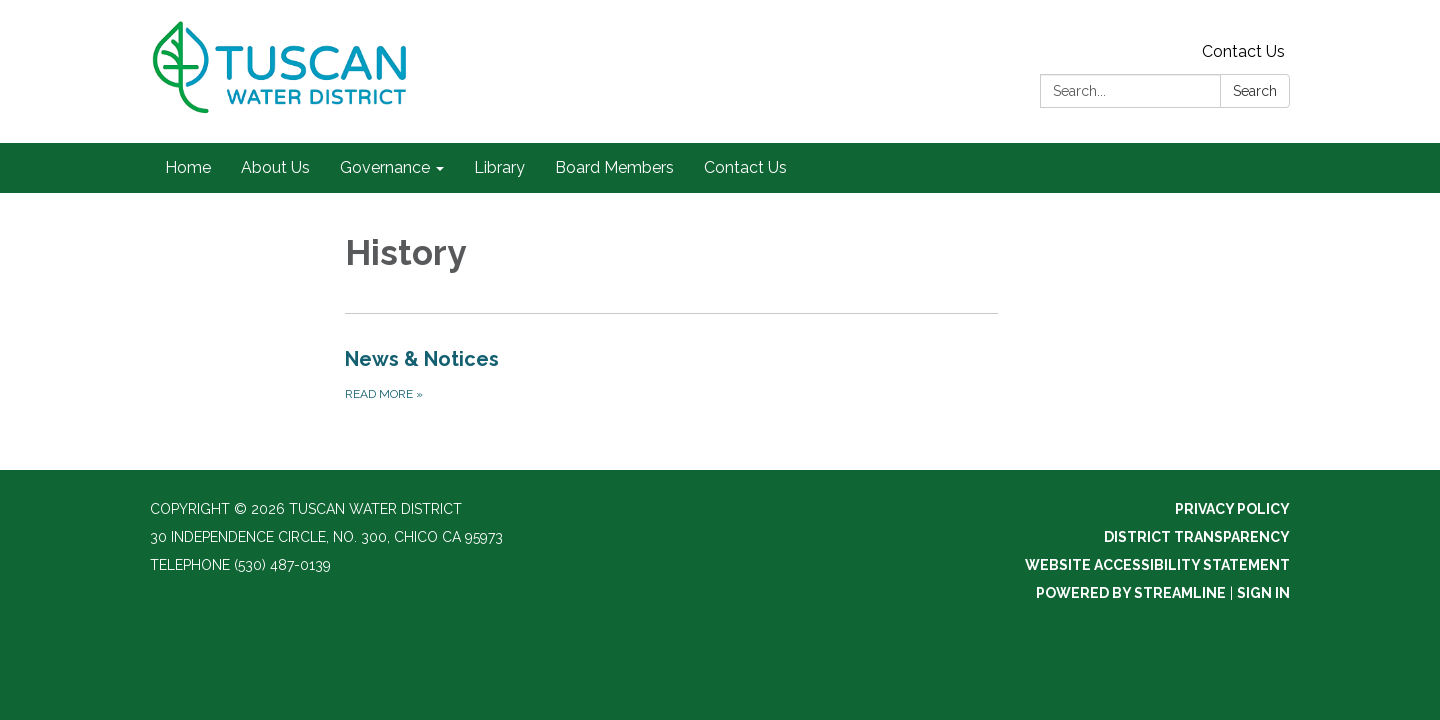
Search (1255, 91)
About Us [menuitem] (275, 167)
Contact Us (1243, 51)
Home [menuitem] (188, 167)
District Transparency (1197, 537)
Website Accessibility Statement (1157, 565)
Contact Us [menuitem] (745, 167)
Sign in (1263, 593)
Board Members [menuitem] (614, 167)
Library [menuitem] (499, 167)
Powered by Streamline (1131, 593)
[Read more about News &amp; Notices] (671, 374)
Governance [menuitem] (385, 167)
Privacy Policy (1232, 509)
